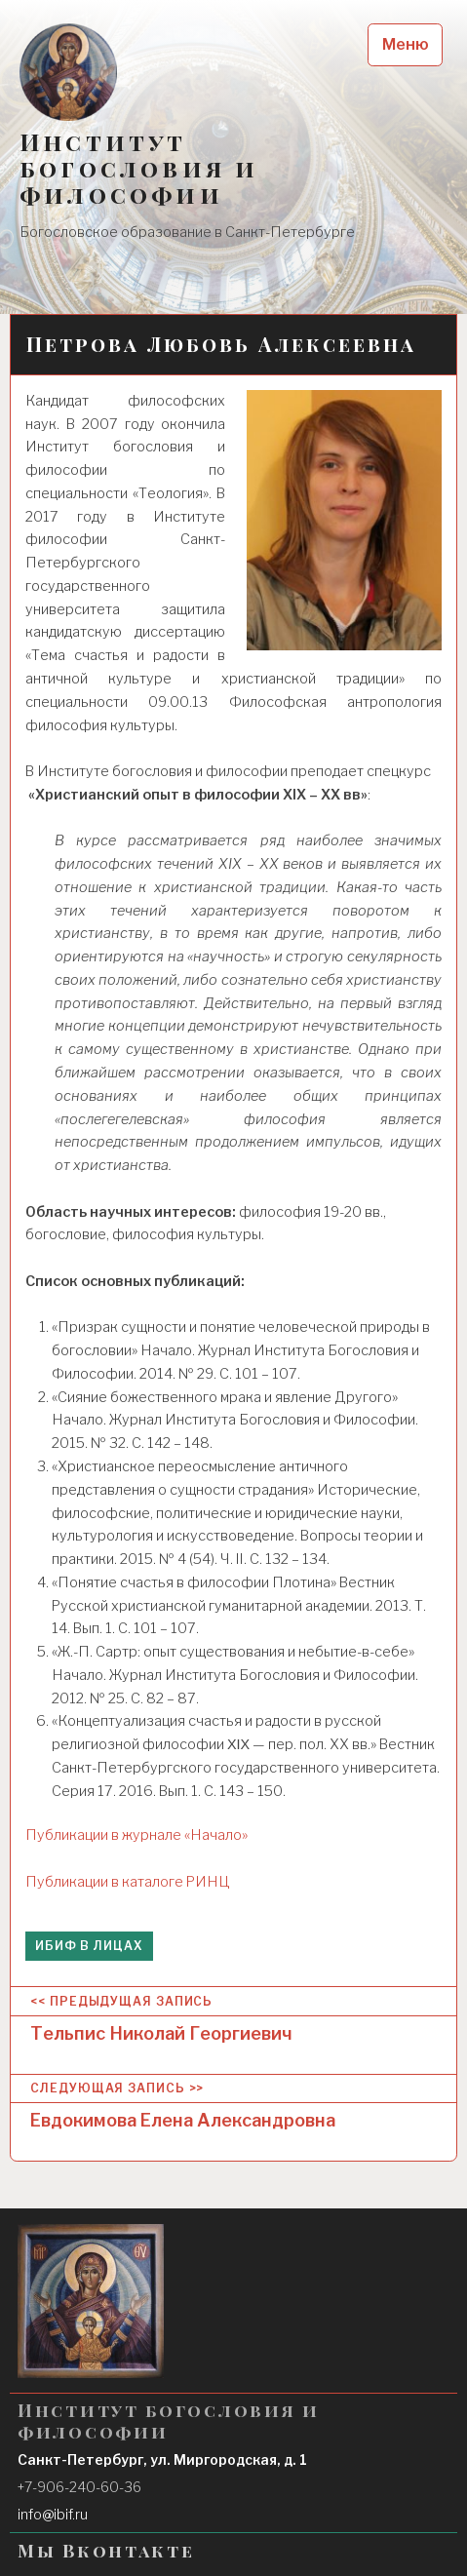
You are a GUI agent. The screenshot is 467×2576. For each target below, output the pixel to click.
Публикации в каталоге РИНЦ (127, 1882)
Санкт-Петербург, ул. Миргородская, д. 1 (162, 2459)
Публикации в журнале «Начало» (136, 1835)
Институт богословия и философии (138, 168)
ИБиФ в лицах (89, 1945)
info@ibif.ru (53, 2514)
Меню (405, 44)
